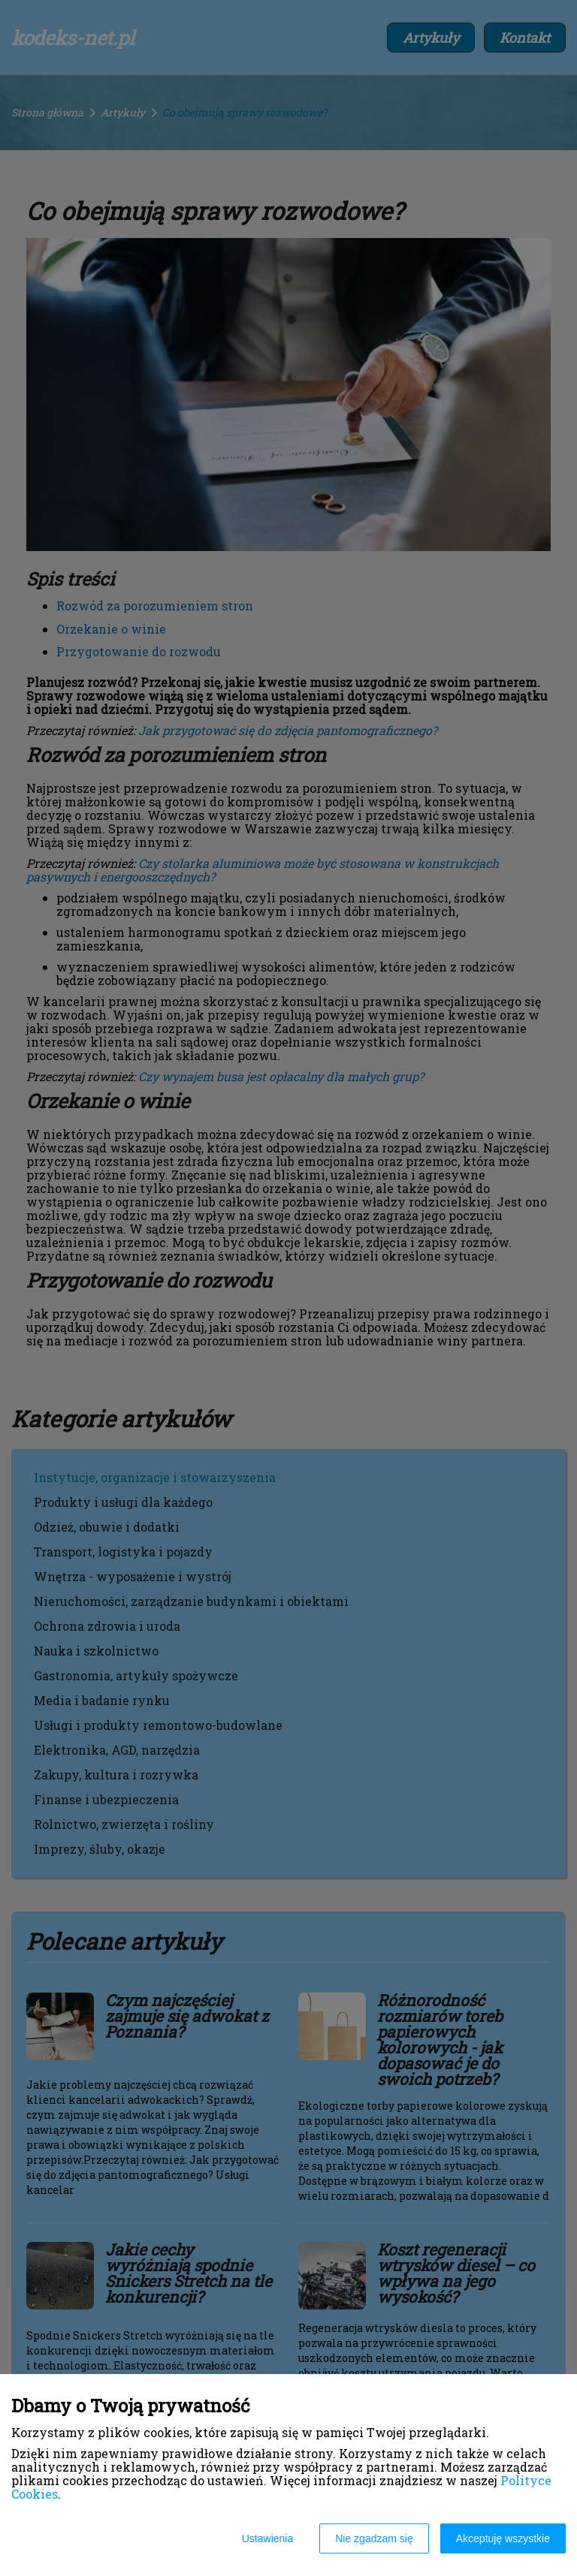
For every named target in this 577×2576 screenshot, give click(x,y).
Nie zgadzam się (374, 2538)
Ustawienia (267, 2538)
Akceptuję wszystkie (503, 2538)
